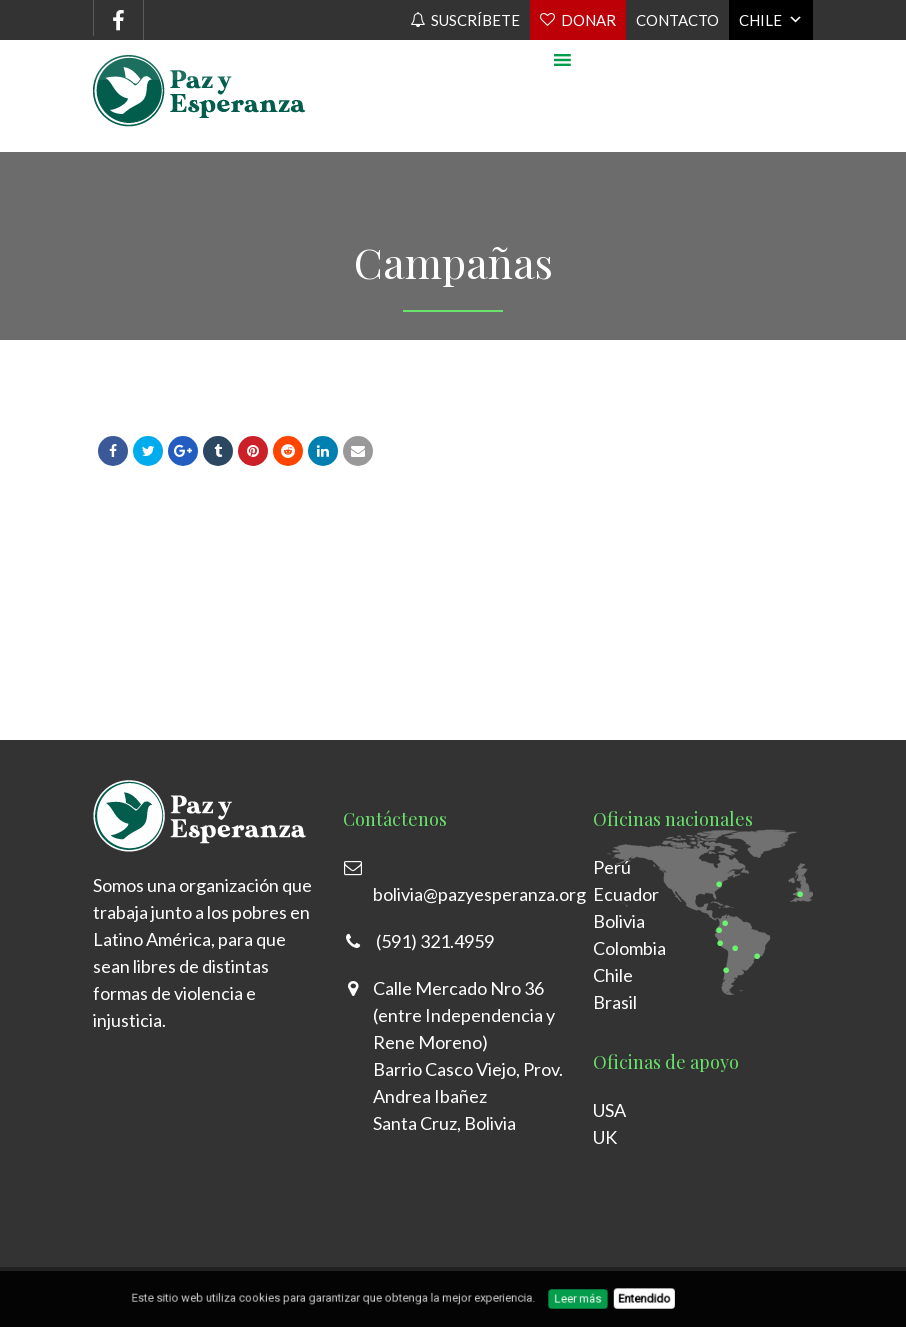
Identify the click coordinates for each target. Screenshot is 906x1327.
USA (609, 1110)
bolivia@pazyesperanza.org (479, 894)
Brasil (615, 1002)
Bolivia (619, 921)
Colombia (629, 948)
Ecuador (626, 894)
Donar (588, 20)
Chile (760, 20)
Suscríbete (475, 20)
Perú (612, 867)
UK (605, 1137)
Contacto (677, 20)
